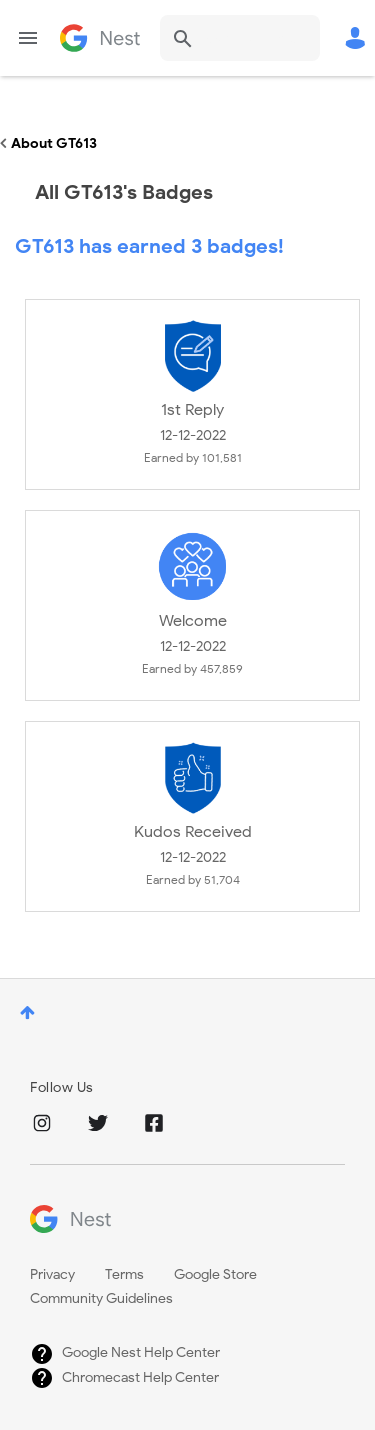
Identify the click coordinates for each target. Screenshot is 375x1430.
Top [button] (27, 1012)
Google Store (215, 1274)
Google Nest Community (100, 38)
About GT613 (54, 143)
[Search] (240, 38)
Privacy (52, 1274)
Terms (124, 1274)
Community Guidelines (101, 1298)
